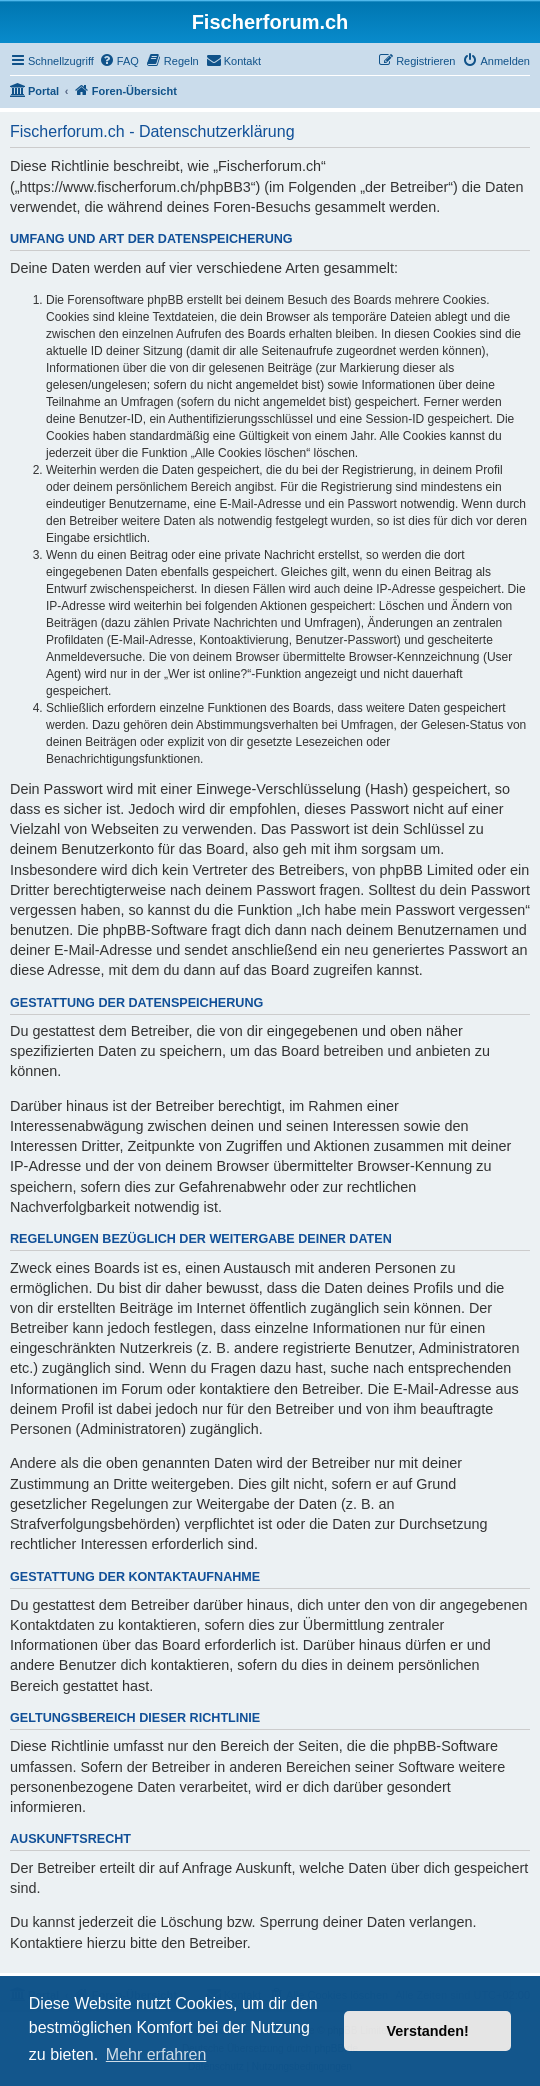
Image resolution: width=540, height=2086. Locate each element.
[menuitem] (119, 61)
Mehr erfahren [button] (156, 2054)
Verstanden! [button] (428, 2031)
